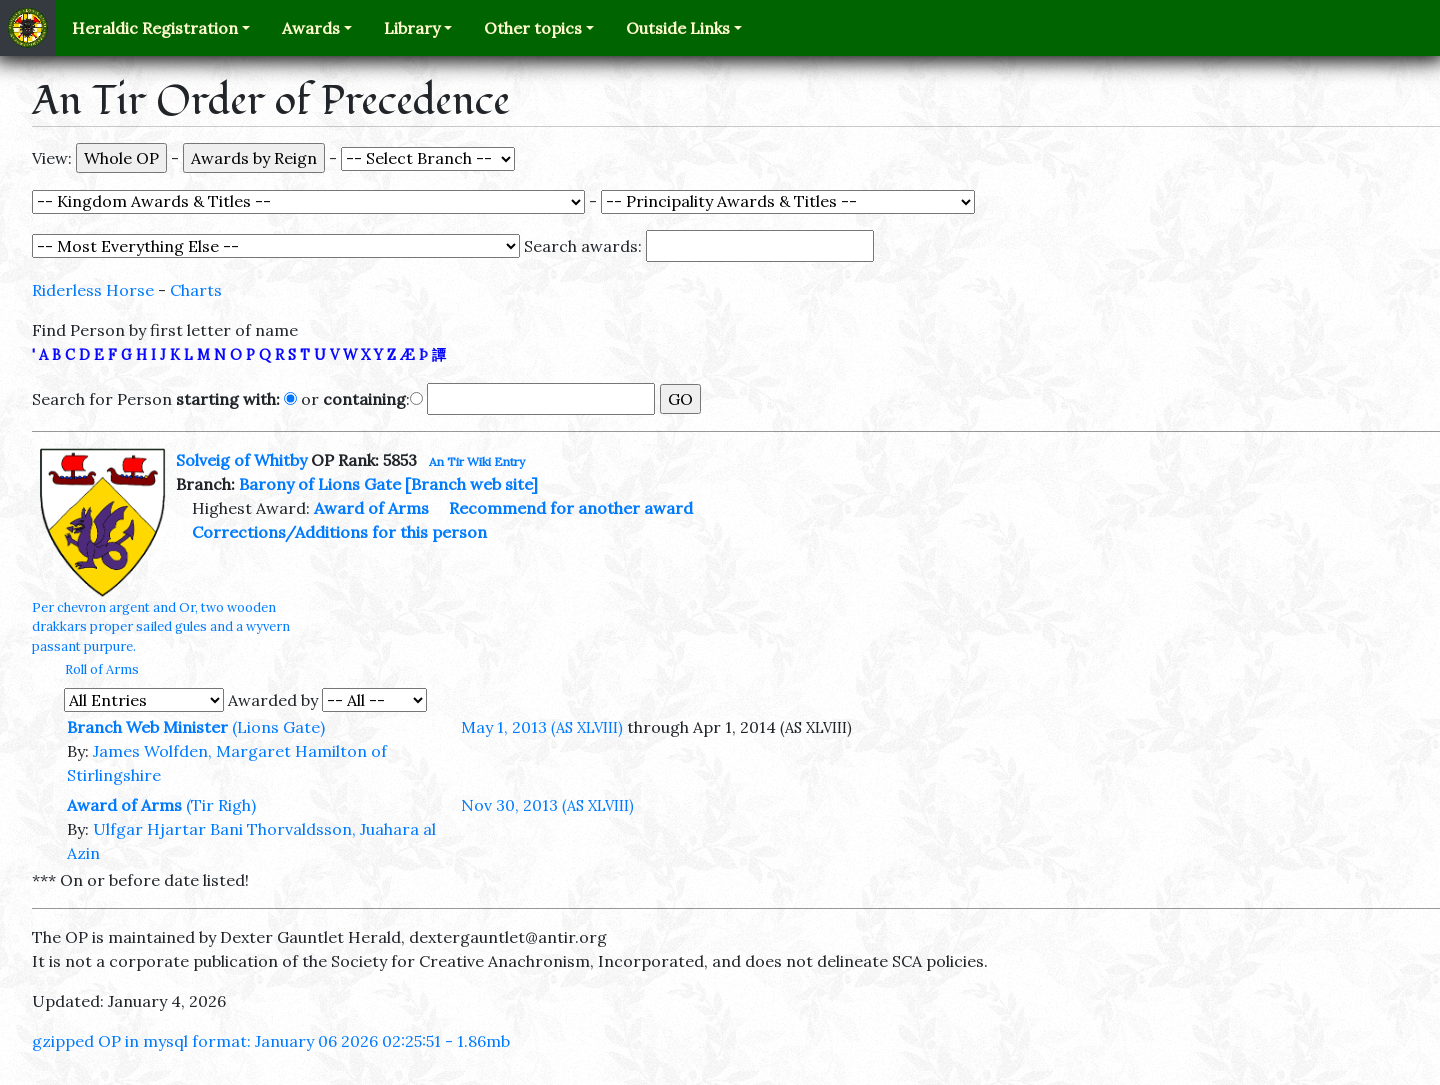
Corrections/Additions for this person (339, 532)
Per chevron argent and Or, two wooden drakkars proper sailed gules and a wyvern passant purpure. (161, 626)
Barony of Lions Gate (320, 484)
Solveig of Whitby (241, 460)
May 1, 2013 (542, 727)
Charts (196, 290)
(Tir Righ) (221, 805)
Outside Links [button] (678, 28)
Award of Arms (371, 508)
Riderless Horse (93, 290)
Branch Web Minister (147, 727)
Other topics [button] (533, 28)
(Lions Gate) (278, 727)
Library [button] (412, 28)
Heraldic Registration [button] (155, 28)
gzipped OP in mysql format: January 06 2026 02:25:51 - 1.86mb (271, 1041)
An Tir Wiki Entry (477, 461)
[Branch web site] (471, 484)
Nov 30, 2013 (547, 805)
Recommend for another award (571, 508)
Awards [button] (311, 28)
